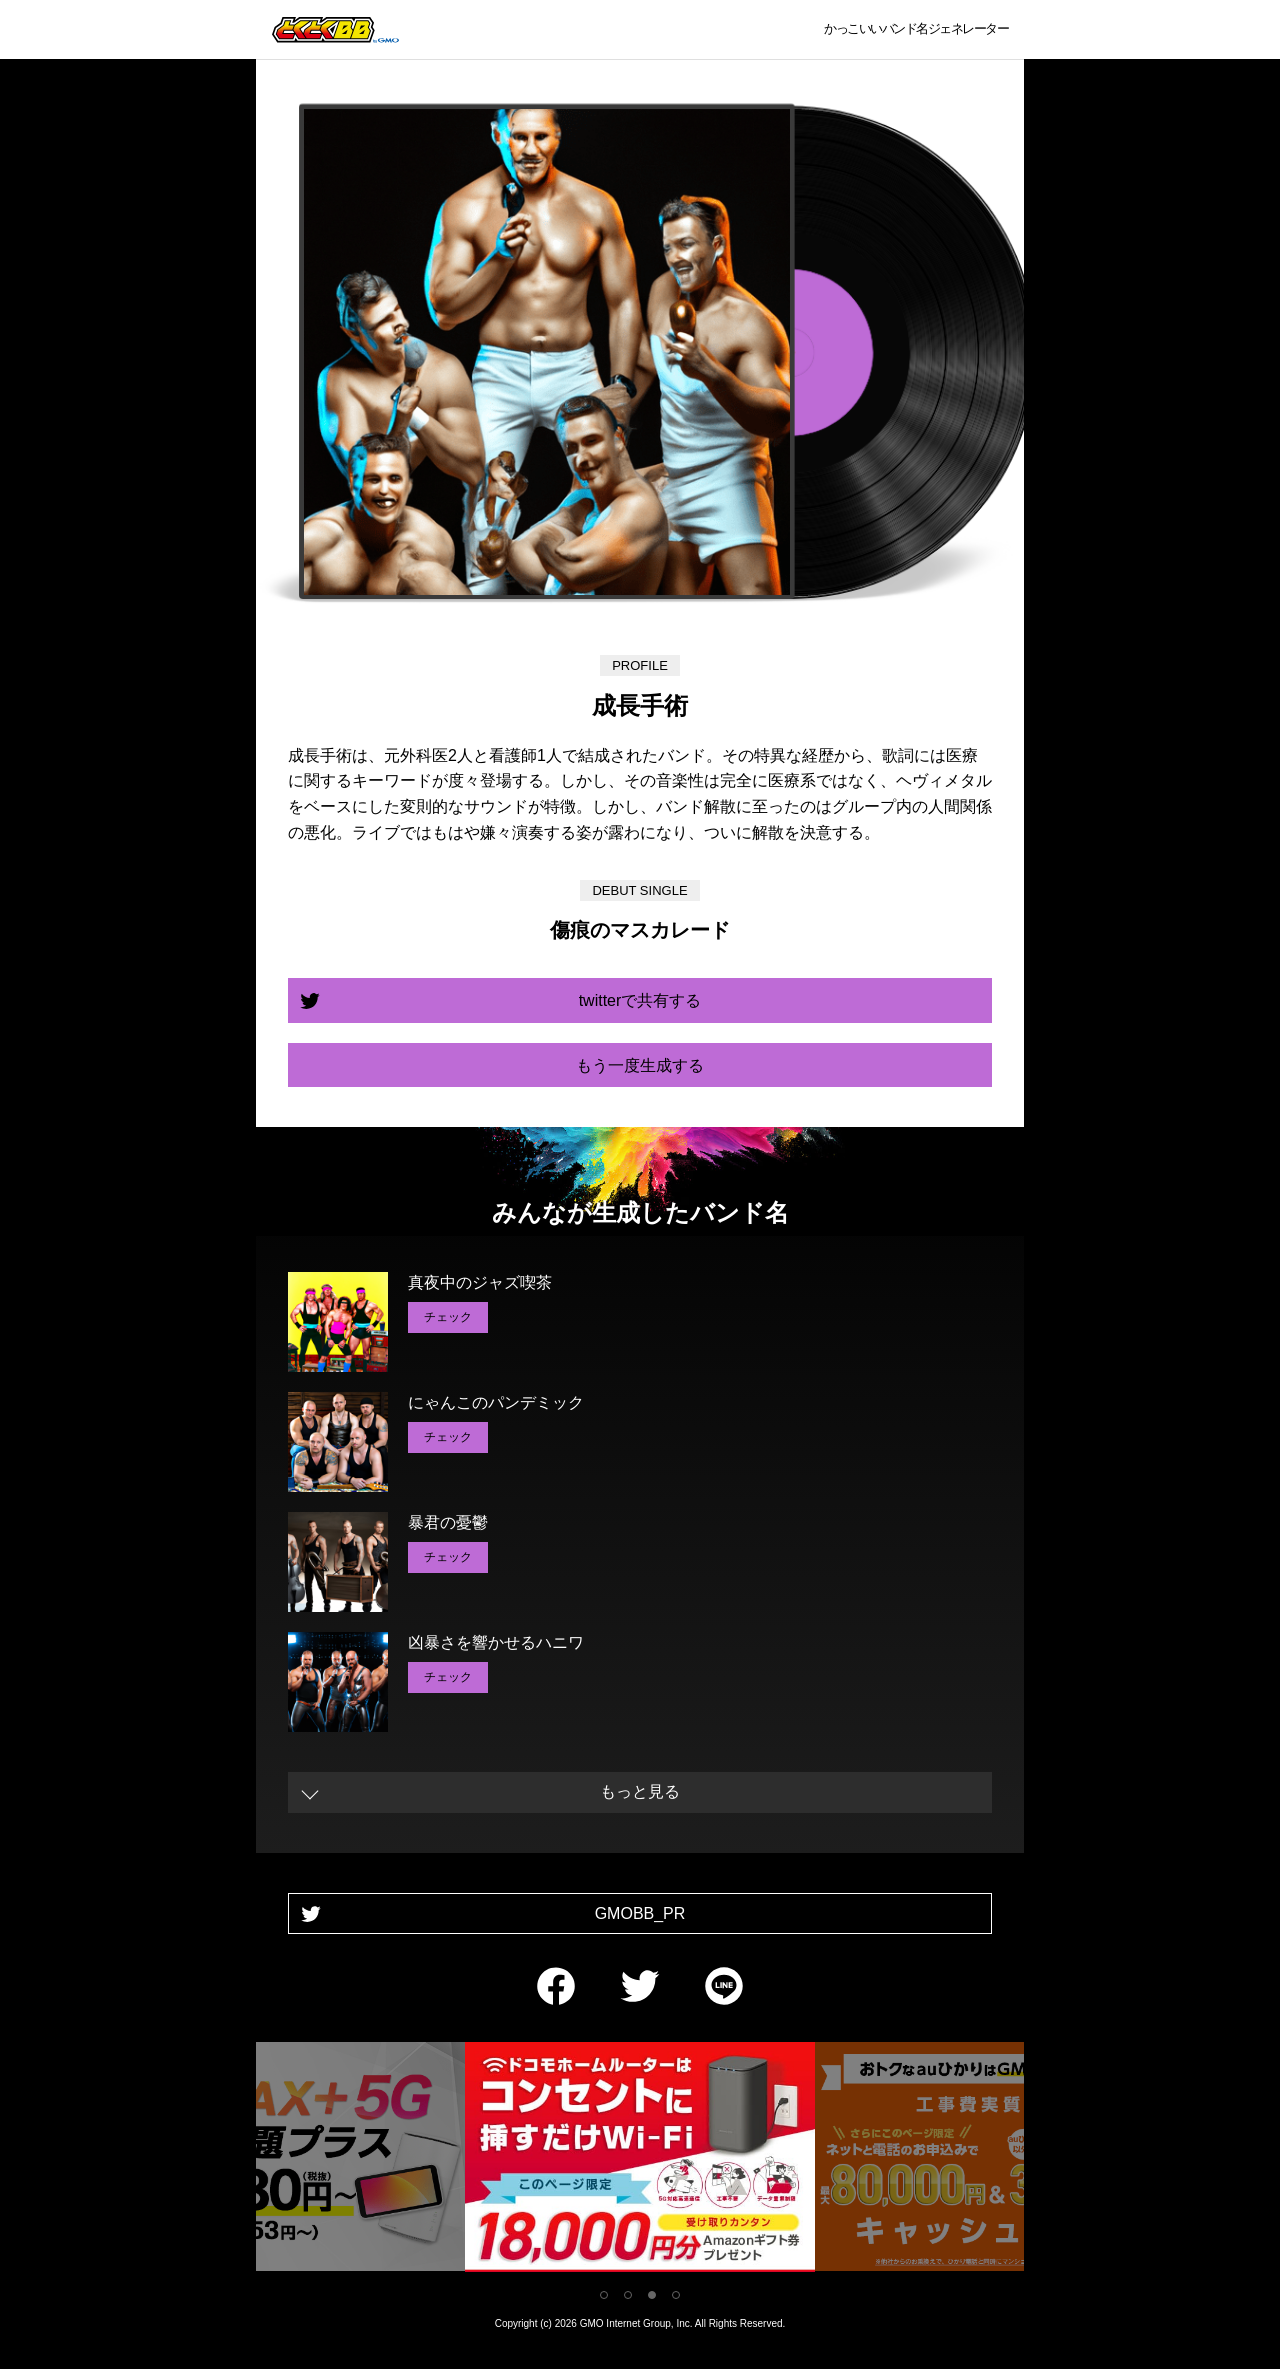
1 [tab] (604, 2295)
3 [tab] (652, 2295)
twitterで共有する (640, 1000)
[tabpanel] (640, 2160)
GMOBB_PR (640, 1913)
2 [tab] (628, 2295)
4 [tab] (676, 2295)
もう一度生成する (640, 1065)
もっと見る (640, 1791)
